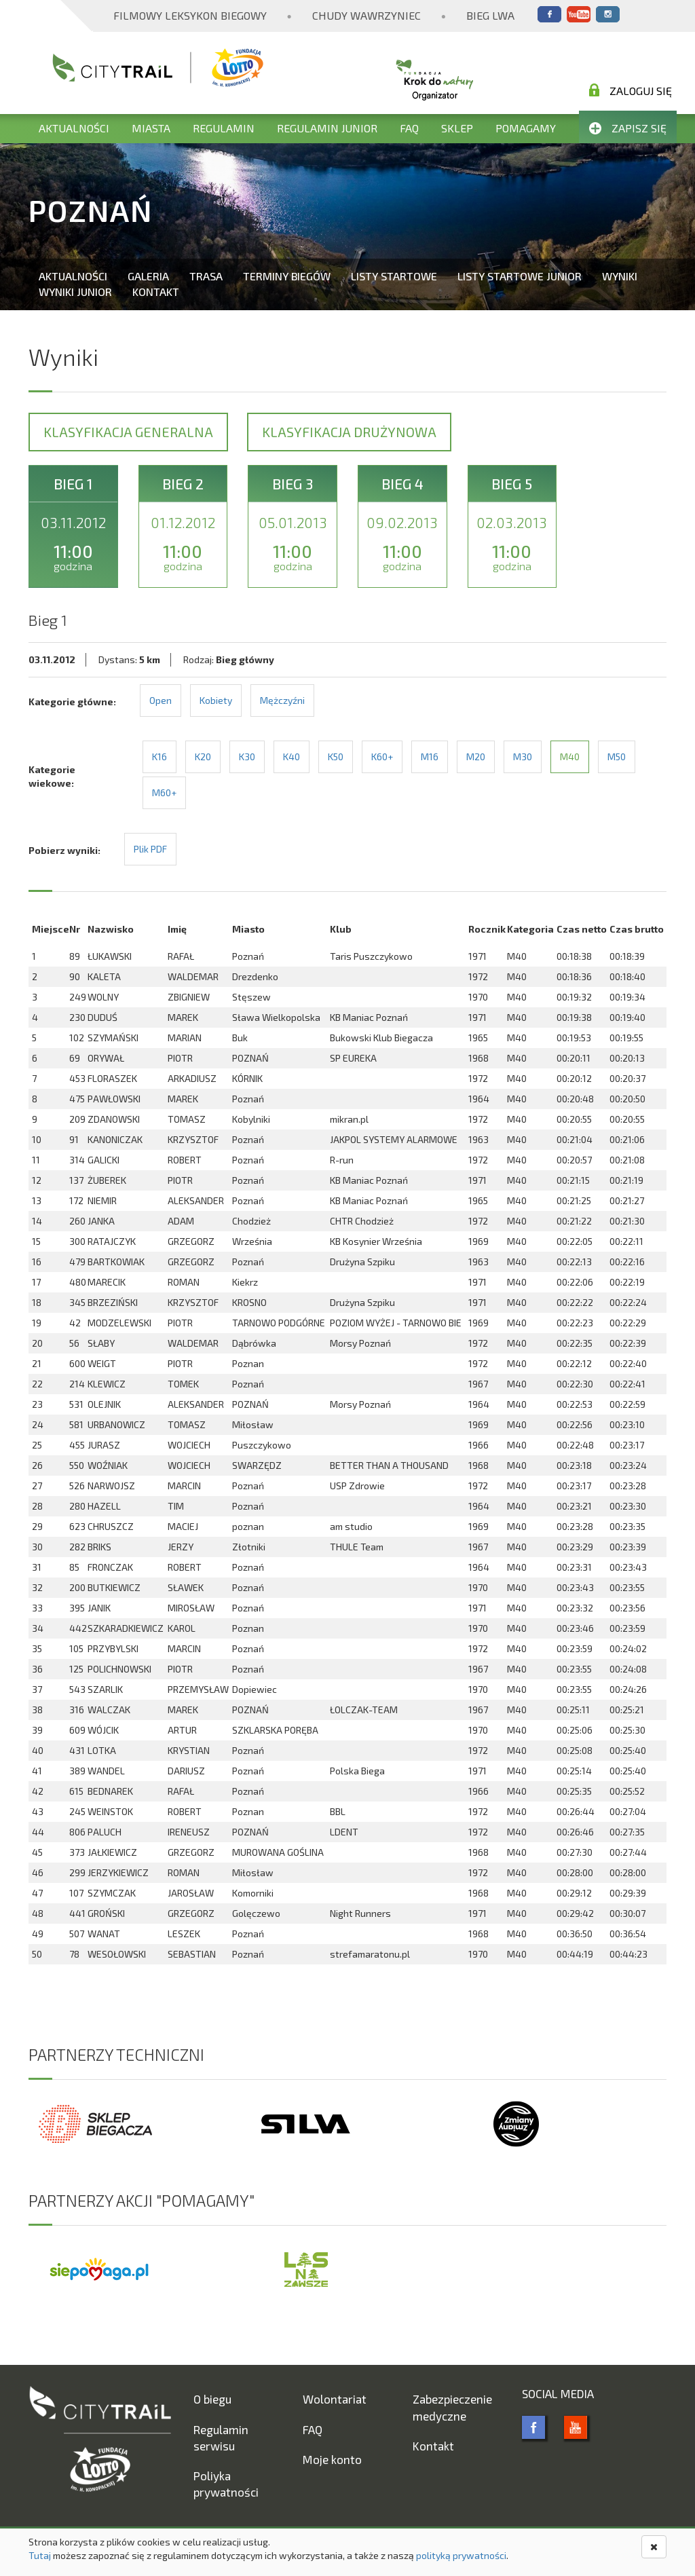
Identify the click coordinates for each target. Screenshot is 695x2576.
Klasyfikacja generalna (128, 432)
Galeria (148, 275)
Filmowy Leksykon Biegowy (190, 15)
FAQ (409, 128)
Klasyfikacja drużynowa (349, 432)
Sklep (457, 128)
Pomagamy (525, 128)
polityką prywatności (461, 2555)
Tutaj (40, 2555)
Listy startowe (394, 275)
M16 (429, 756)
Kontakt (155, 291)
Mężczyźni (282, 700)
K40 (291, 756)
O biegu (212, 2399)
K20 (203, 756)
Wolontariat (335, 2399)
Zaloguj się (630, 90)
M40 (570, 756)
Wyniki (619, 275)
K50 (335, 756)
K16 (159, 756)
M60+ (164, 792)
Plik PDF (150, 849)
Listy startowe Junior (519, 275)
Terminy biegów (287, 275)
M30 (522, 756)
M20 (475, 756)
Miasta (151, 128)
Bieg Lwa (490, 15)
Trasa (206, 275)
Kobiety (216, 700)
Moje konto (332, 2459)
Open (160, 700)
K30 (247, 756)
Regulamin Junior (327, 128)
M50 (616, 756)
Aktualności (74, 128)
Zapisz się (627, 128)
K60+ (382, 756)
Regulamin (224, 128)
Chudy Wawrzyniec (366, 15)
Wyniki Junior (75, 291)
